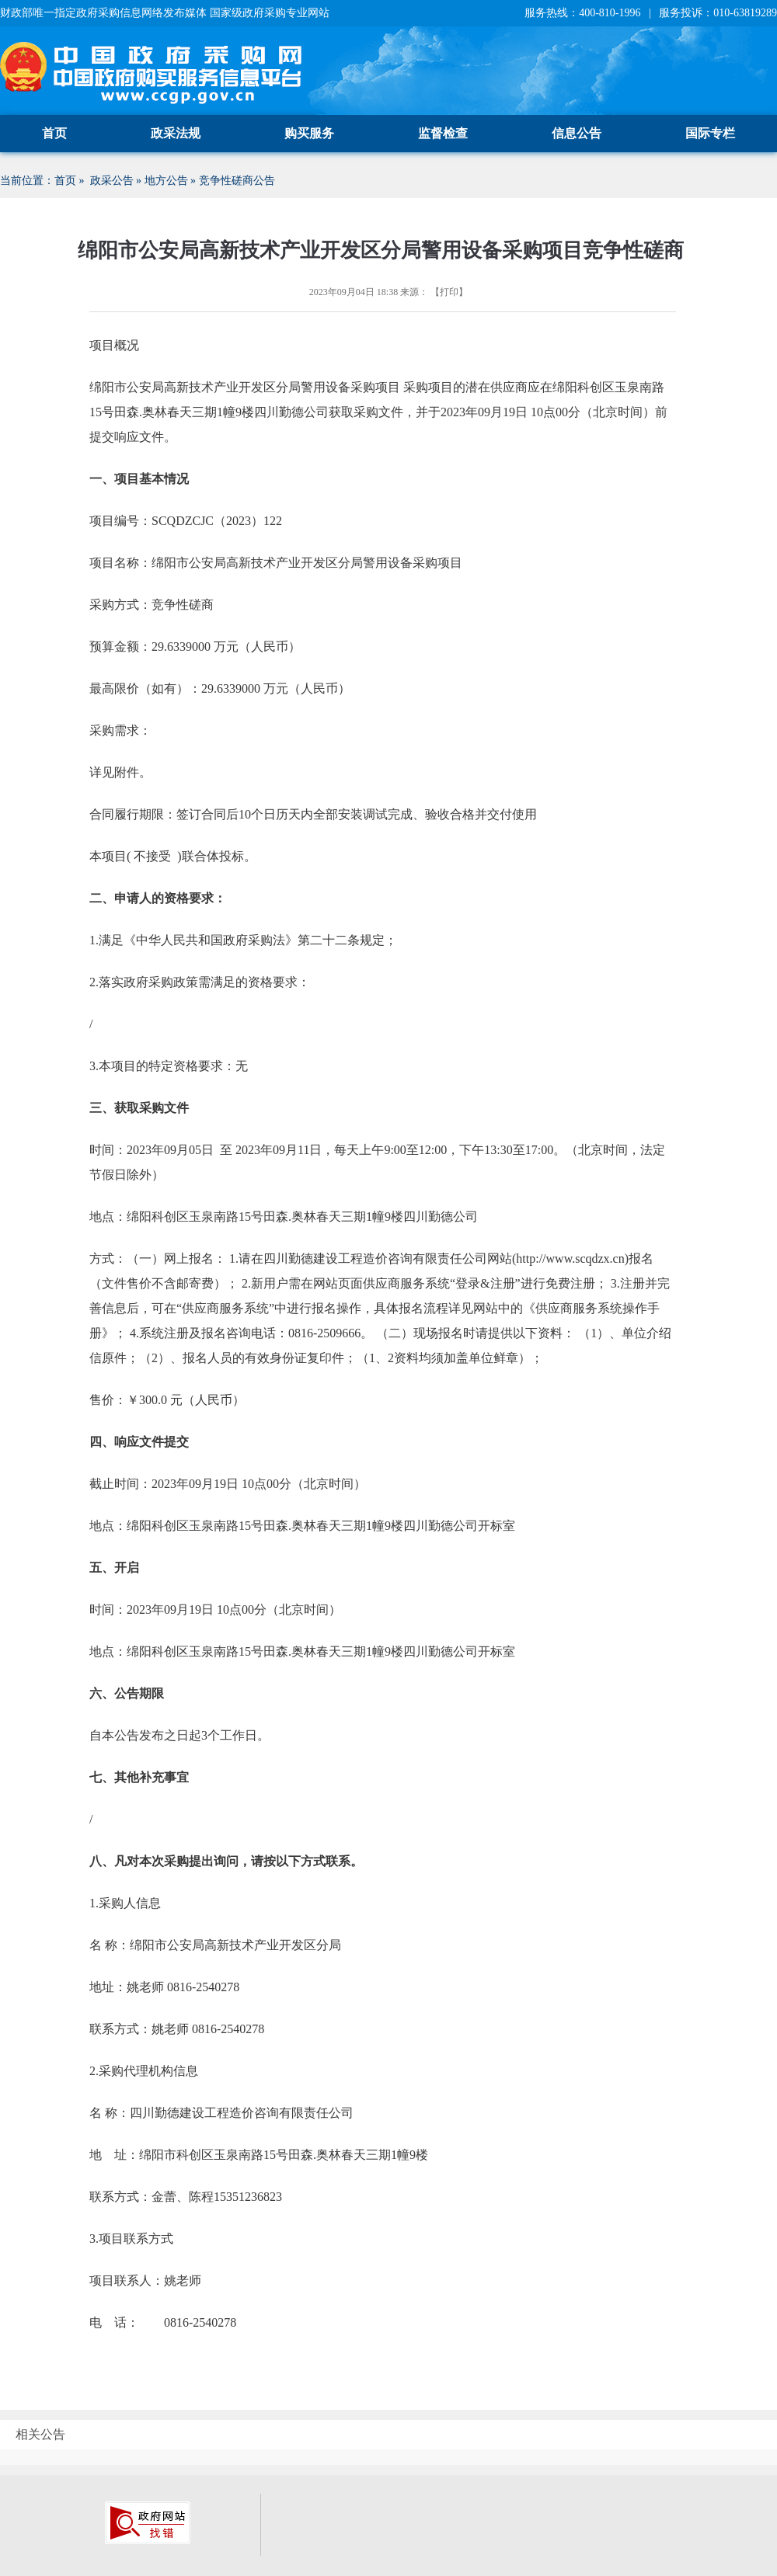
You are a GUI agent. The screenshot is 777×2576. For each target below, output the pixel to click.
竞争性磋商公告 (237, 180)
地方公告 (166, 180)
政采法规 (175, 133)
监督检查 (443, 133)
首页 (54, 133)
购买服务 (309, 133)
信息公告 (576, 133)
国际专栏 (710, 133)
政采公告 (112, 180)
